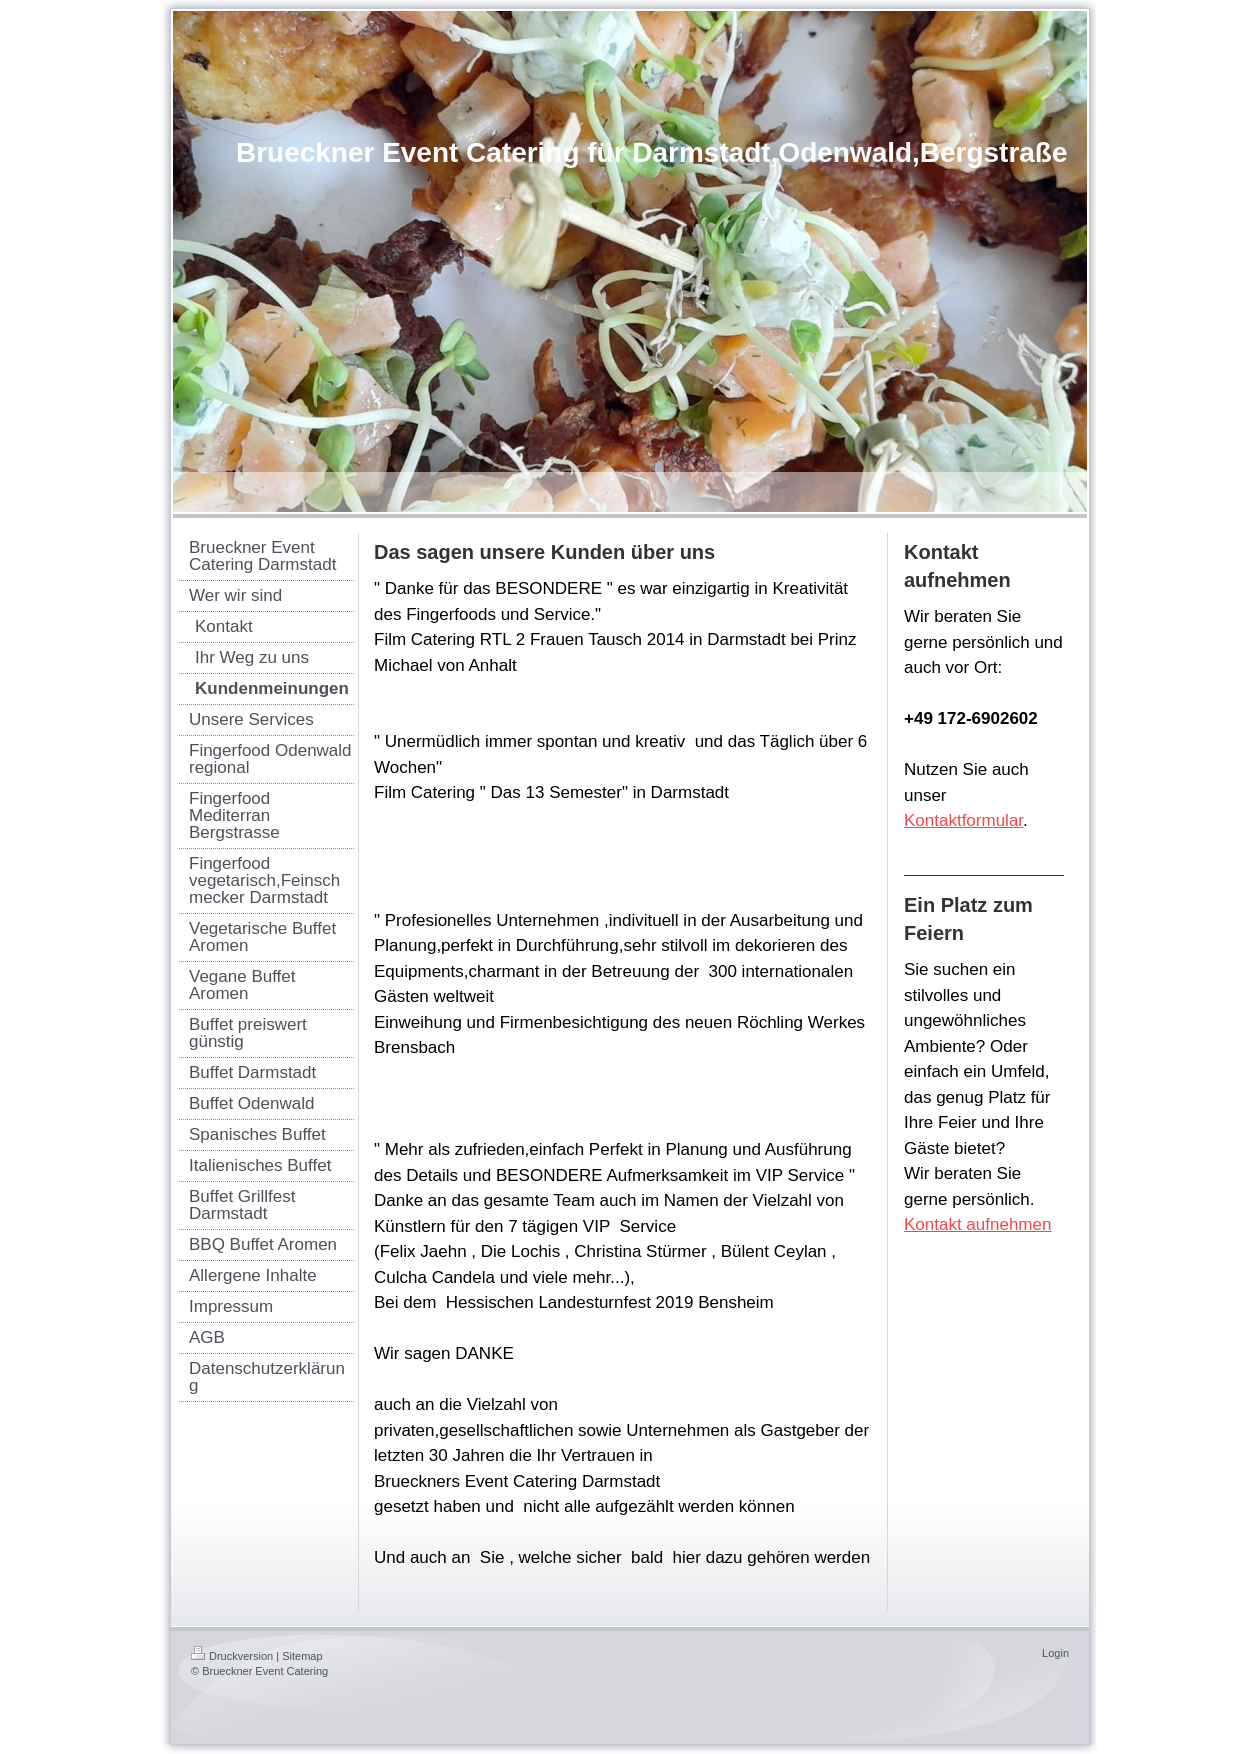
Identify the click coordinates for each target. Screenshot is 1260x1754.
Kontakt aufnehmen (977, 1224)
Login (1055, 1653)
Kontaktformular (963, 820)
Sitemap (302, 1656)
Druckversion (232, 1656)
